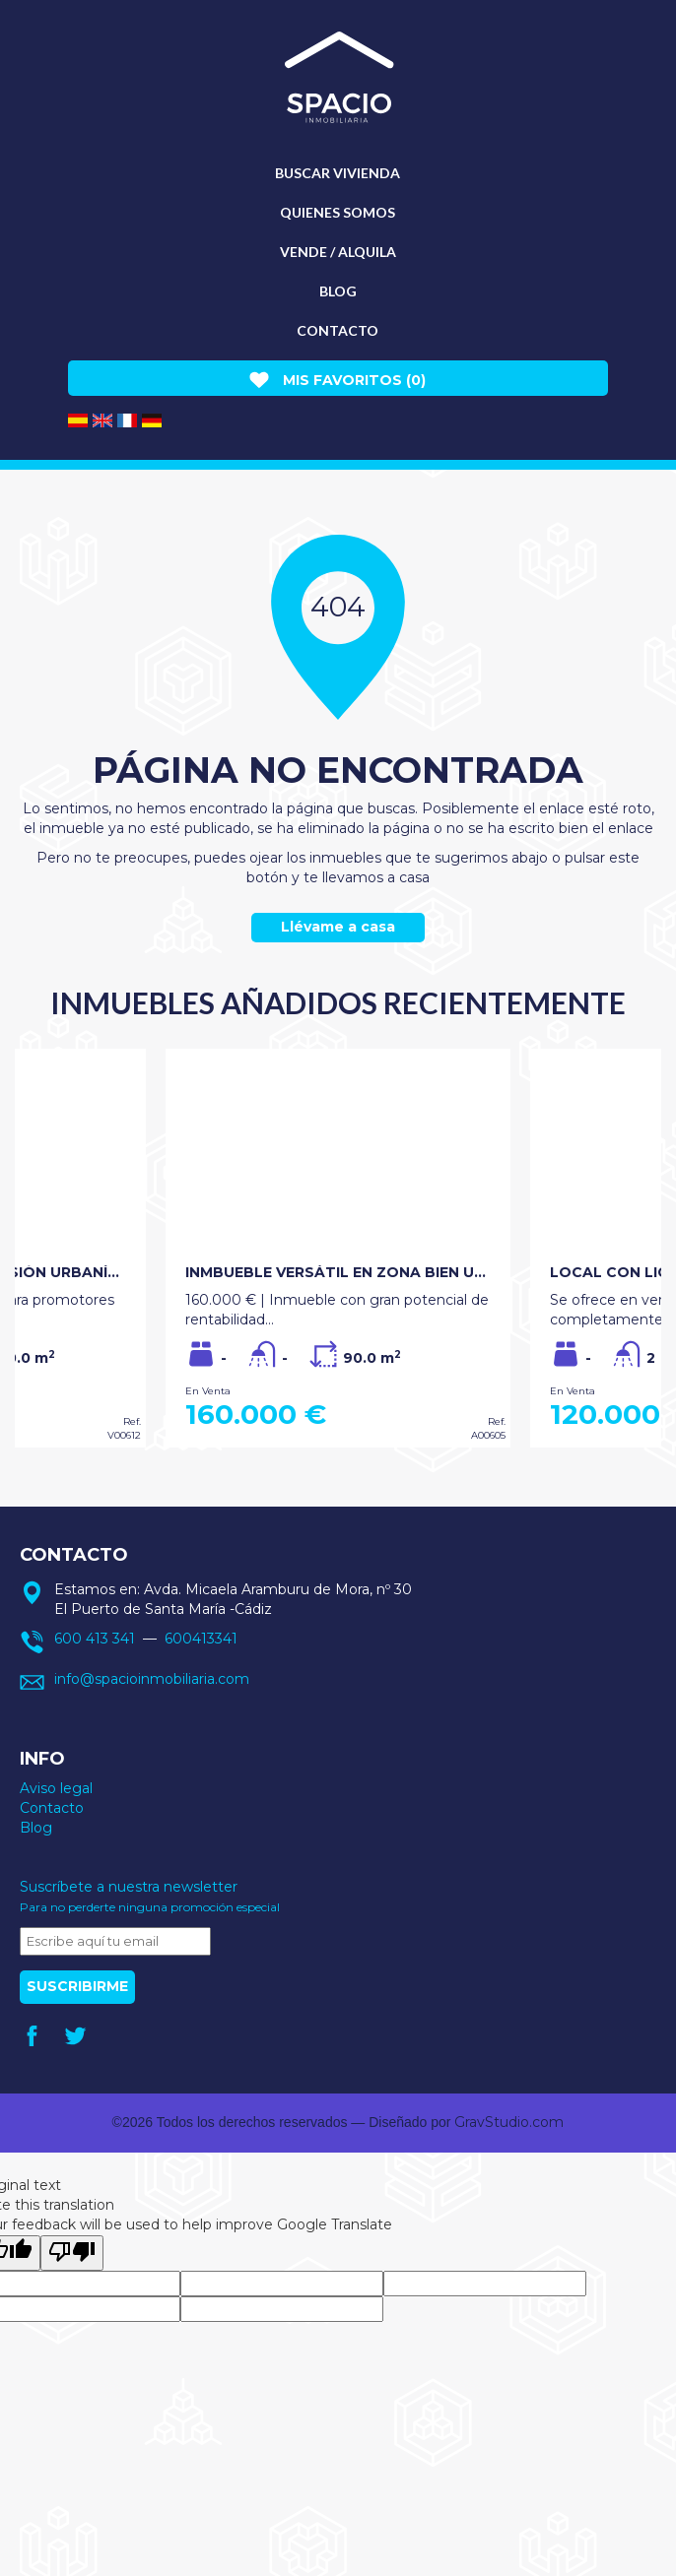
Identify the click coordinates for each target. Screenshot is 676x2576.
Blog (338, 291)
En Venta (208, 1390)
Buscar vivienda (337, 172)
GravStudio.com (509, 2122)
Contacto (337, 330)
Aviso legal (56, 1788)
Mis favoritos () (337, 380)
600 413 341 (94, 1638)
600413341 (201, 1638)
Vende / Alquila (338, 251)
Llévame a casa (338, 926)
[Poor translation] (71, 2253)
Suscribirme (77, 1986)
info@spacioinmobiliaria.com (151, 1679)
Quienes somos (337, 212)
